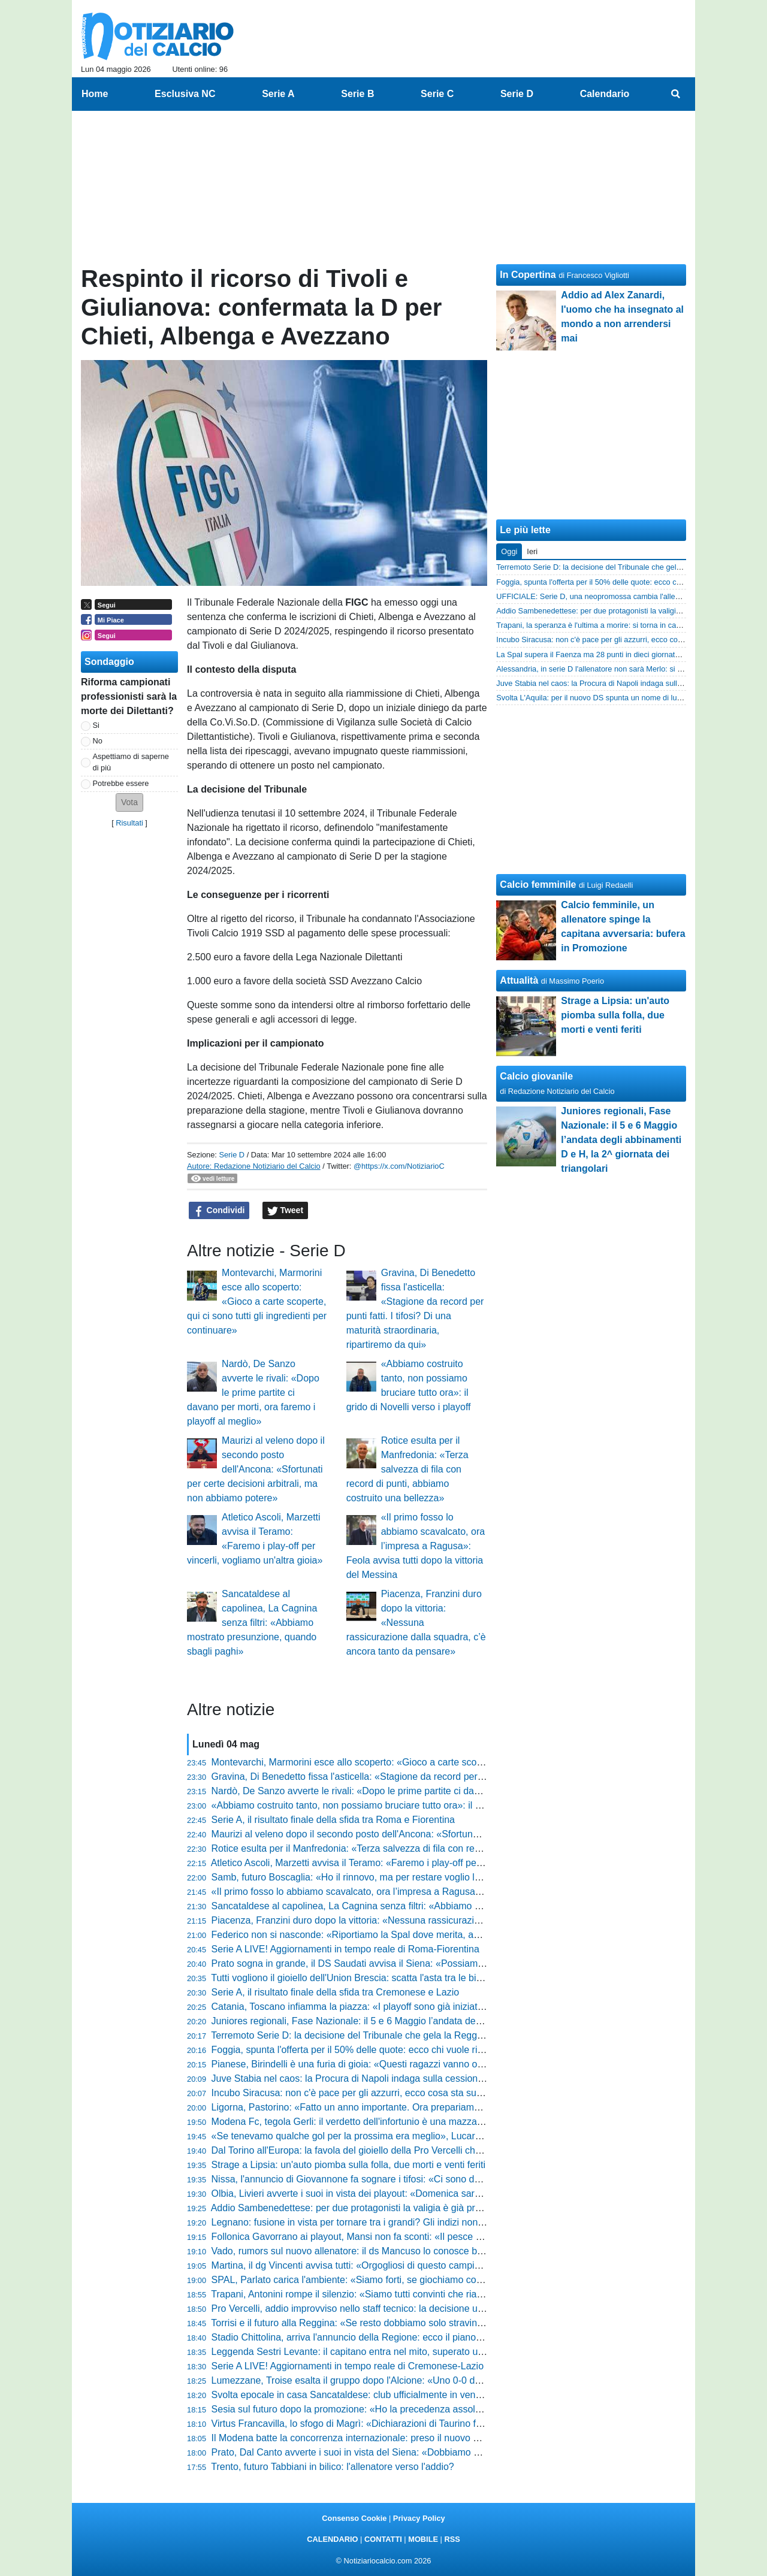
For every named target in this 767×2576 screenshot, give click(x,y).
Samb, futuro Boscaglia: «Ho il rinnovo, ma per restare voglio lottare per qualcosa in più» (400, 1877)
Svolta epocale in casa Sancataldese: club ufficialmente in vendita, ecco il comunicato (393, 2395)
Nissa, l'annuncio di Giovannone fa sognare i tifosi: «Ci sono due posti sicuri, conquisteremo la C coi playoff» (442, 2179)
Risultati (129, 822)
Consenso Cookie (354, 2518)
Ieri (532, 551)
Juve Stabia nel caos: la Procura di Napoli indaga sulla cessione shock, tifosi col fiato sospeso (411, 2078)
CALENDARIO (332, 2539)
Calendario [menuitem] (605, 94)
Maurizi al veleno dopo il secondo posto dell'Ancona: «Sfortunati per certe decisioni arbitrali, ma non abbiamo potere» (256, 1469)
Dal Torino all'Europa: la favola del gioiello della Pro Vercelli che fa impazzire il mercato (395, 2150)
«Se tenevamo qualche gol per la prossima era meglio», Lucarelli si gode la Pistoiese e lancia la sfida (426, 2136)
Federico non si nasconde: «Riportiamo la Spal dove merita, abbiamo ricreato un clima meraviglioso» (426, 1935)
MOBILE (423, 2539)
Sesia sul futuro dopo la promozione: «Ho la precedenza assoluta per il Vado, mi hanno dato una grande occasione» (458, 2409)
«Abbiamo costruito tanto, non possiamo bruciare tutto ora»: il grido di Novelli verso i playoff (406, 1805)
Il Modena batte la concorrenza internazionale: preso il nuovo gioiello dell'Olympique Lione (403, 2438)
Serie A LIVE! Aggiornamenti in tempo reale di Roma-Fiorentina (345, 1949)
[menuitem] (676, 94)
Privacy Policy (419, 2518)
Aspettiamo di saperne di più (131, 762)
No (97, 740)
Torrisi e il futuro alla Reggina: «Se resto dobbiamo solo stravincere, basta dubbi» (383, 2323)
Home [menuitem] (94, 94)
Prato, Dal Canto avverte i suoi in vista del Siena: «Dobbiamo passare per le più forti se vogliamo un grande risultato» (461, 2452)
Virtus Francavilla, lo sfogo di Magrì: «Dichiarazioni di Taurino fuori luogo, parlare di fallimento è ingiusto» (434, 2423)
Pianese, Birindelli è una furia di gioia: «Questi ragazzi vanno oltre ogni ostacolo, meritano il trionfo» (423, 2064)
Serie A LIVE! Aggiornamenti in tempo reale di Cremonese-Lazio (348, 2366)
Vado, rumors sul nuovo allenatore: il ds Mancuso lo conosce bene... (357, 2251)
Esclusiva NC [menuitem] (185, 94)
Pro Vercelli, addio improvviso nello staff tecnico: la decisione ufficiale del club (376, 2308)
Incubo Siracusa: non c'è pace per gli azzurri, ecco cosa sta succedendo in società (386, 2093)
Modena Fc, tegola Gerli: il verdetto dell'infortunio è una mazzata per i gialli (370, 2122)
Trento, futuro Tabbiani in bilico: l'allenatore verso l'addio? (332, 2467)
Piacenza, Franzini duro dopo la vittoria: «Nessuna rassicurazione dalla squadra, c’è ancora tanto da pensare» (416, 1622)
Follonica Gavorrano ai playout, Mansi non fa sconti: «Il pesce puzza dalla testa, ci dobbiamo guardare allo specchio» (460, 2237)
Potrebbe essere (121, 783)
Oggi (509, 551)
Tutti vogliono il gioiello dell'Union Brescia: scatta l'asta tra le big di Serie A (368, 1978)
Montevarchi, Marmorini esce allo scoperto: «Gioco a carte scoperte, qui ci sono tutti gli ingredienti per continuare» (257, 1301)
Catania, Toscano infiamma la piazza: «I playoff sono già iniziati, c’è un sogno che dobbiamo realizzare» (432, 2006)
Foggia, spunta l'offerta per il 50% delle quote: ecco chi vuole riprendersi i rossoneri (388, 2050)
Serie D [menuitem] (516, 94)
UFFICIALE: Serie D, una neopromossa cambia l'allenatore (596, 596)
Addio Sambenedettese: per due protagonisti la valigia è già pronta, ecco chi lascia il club (400, 2208)
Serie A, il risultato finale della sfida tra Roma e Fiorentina (333, 1820)
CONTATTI (383, 2539)
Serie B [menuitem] (357, 94)
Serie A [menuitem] (278, 94)
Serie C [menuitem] (437, 94)
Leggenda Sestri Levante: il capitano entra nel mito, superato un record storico (378, 2352)
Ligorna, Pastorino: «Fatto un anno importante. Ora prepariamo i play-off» (368, 2107)
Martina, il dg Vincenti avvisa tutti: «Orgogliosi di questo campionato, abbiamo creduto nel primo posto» (430, 2265)
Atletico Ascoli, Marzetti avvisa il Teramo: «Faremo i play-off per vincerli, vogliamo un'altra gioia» (414, 1863)
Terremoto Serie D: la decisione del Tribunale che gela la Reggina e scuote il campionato (399, 2035)
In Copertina (527, 275)
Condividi (219, 1210)
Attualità (519, 980)
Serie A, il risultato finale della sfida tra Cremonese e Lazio (336, 1992)
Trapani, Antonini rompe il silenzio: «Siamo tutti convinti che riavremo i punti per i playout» (401, 2294)
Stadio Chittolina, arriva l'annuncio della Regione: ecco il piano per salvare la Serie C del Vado (411, 2337)
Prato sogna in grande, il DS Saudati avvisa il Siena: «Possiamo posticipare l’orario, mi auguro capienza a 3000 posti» (462, 1963)
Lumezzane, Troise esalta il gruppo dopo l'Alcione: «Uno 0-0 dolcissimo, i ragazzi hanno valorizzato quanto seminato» (462, 2380)
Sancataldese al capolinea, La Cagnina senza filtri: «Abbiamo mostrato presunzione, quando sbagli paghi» (252, 1622)
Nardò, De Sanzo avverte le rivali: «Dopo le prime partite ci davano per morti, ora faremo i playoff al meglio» (253, 1392)
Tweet (285, 1210)
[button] (129, 802)
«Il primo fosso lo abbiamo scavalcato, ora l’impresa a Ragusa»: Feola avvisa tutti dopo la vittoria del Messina (415, 1546)
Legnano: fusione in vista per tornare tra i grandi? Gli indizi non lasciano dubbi (377, 2222)
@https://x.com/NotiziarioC (399, 1166)
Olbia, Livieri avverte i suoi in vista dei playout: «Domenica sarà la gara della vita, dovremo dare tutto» (428, 2193)
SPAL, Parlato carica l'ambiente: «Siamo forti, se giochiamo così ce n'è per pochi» (385, 2280)
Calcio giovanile (536, 1076)
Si (96, 725)
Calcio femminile (538, 884)
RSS (452, 2539)
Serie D (231, 1154)
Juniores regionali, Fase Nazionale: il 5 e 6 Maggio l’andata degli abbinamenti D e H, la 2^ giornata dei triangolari (451, 2021)
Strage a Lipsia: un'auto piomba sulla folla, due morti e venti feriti (349, 2165)
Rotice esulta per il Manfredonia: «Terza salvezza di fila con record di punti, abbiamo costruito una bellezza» (407, 1469)
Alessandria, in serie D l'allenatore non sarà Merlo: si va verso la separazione (627, 668)
